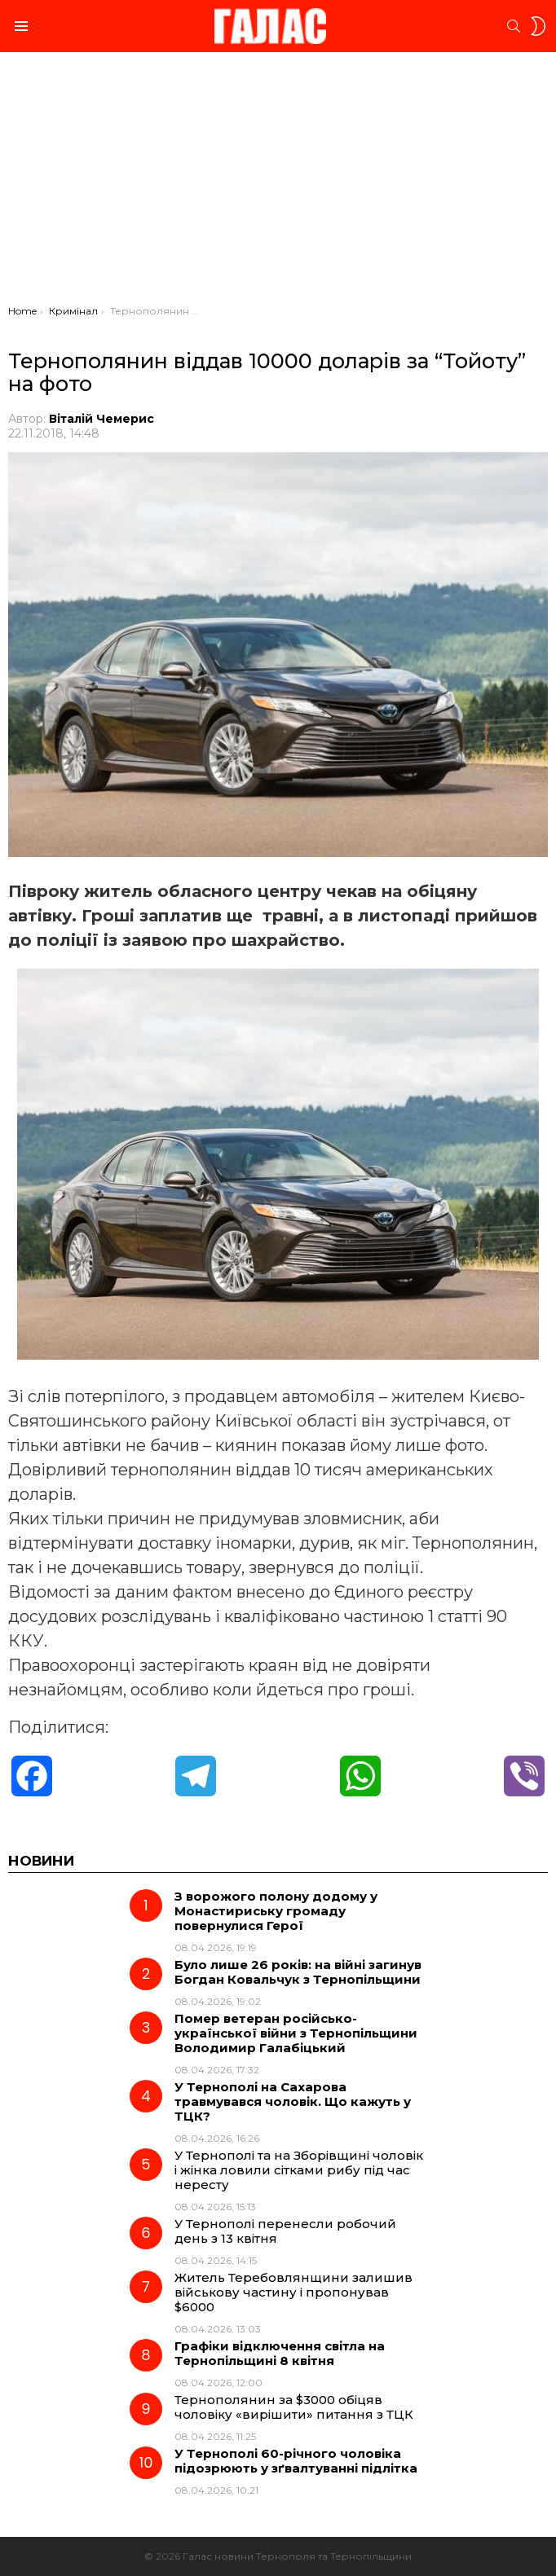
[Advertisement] (278, 182)
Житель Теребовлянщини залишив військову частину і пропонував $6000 (293, 2292)
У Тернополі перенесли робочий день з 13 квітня (285, 2231)
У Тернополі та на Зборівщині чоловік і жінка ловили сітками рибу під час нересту (298, 2169)
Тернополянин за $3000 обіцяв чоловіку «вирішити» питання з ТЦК (293, 2407)
